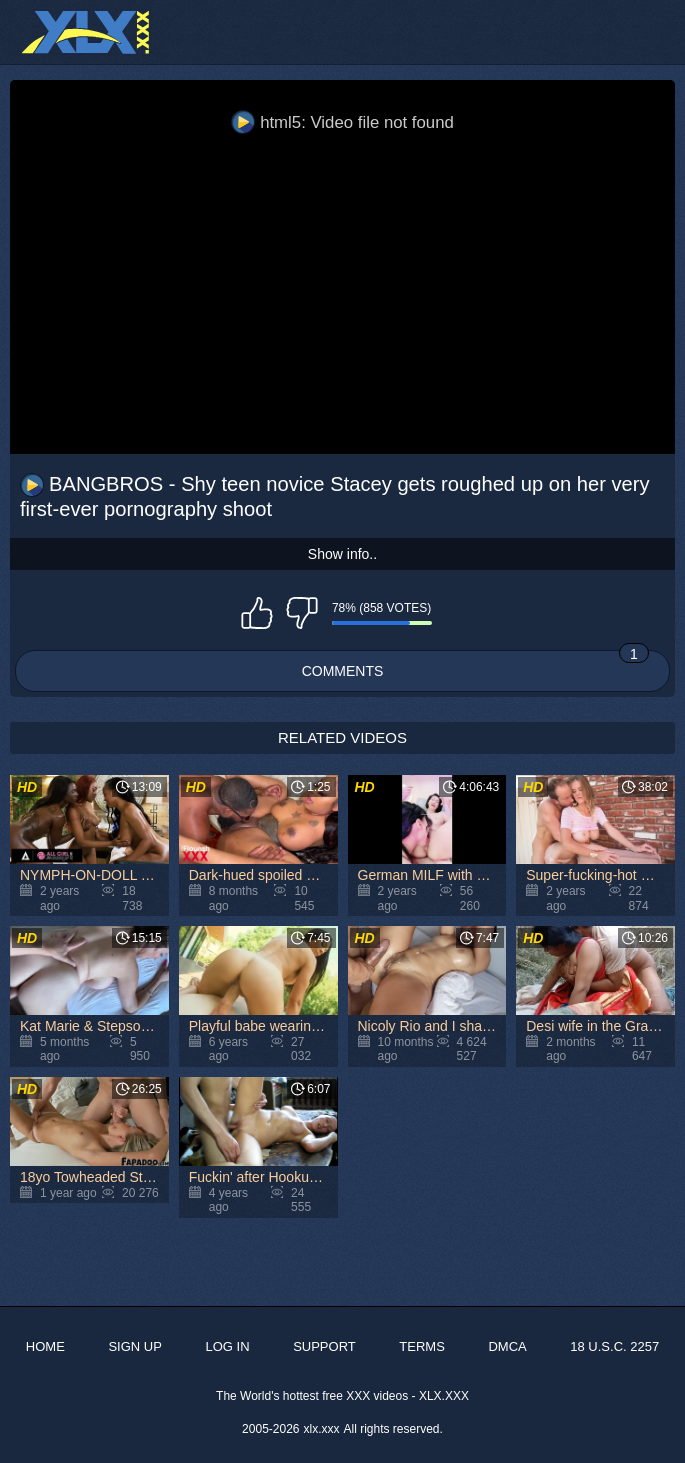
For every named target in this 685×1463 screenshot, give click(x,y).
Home (45, 1346)
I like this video (257, 613)
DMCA (507, 1346)
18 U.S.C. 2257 (614, 1346)
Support (324, 1346)
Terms (422, 1346)
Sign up (134, 1346)
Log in (227, 1346)
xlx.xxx (322, 1429)
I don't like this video (302, 613)
